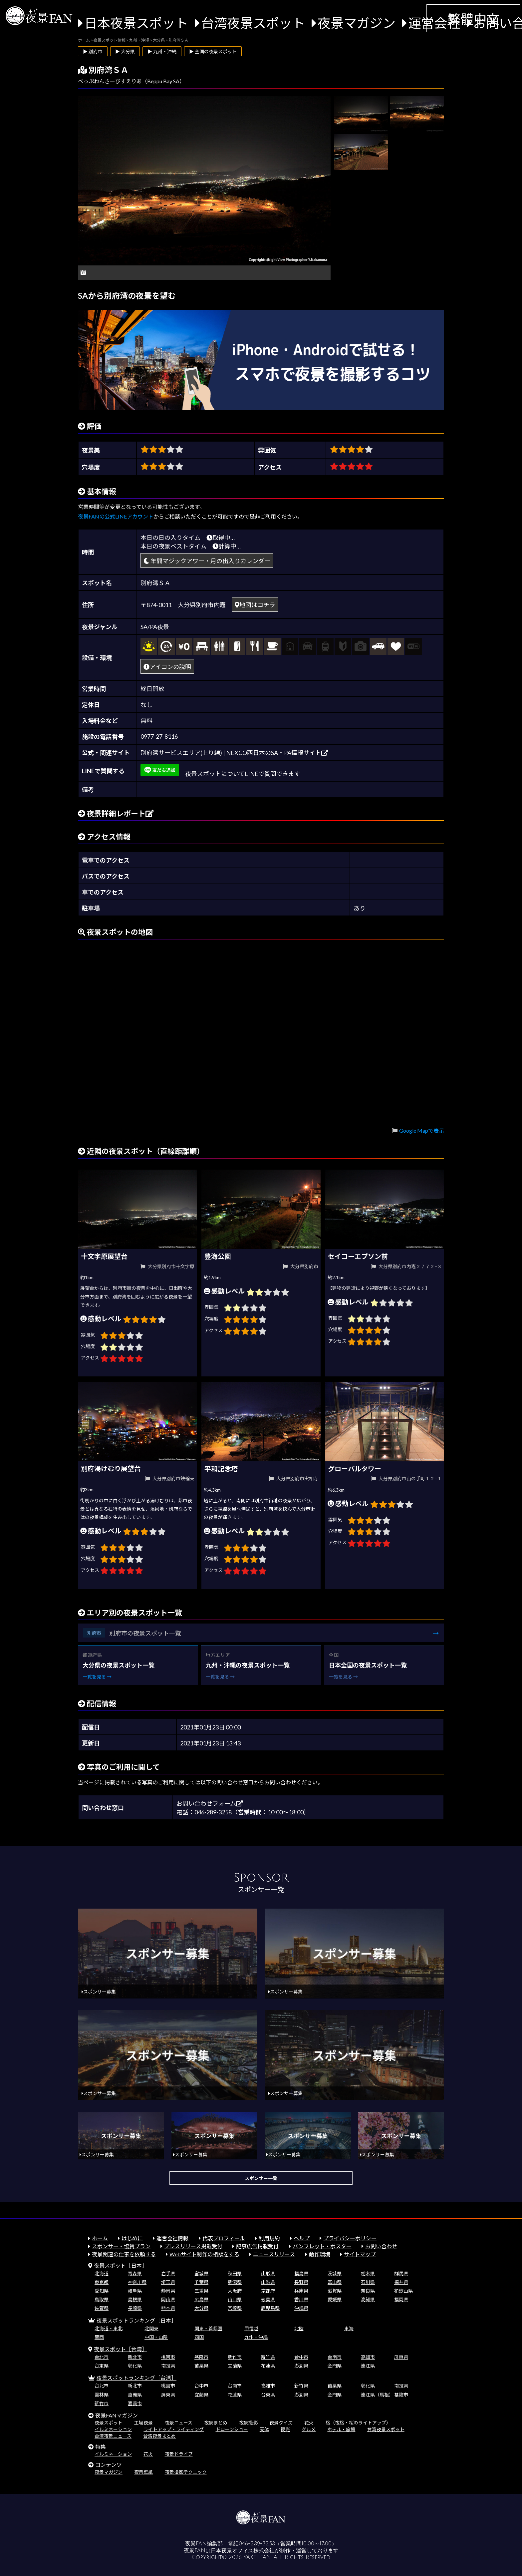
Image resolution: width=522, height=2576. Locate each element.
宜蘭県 (235, 2366)
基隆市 (201, 2357)
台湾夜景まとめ (159, 2436)
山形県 (268, 2273)
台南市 (335, 2357)
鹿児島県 (270, 2308)
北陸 (299, 2328)
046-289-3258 (257, 2544)
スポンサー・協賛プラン (121, 2246)
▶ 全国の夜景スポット (213, 51)
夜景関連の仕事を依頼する (124, 2254)
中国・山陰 (156, 2337)
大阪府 (235, 2291)
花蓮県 (268, 2366)
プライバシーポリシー (350, 2238)
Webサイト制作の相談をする (204, 2254)
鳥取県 (102, 2299)
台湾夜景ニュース (113, 2436)
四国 (199, 2337)
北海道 (102, 2273)
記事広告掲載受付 (257, 2246)
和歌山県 (403, 2291)
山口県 (235, 2299)
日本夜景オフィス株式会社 (243, 2551)
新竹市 (235, 2357)
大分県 (201, 2308)
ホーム (100, 2238)
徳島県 (268, 2299)
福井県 (401, 2282)
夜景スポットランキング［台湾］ (136, 2378)
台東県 (102, 2366)
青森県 (135, 2273)
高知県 (368, 2299)
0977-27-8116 (159, 736)
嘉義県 (135, 2394)
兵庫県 (301, 2291)
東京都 (102, 2282)
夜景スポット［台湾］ (120, 2349)
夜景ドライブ (179, 2454)
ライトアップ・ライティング (173, 2429)
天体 (264, 2429)
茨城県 (335, 2273)
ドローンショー (232, 2429)
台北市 (102, 2357)
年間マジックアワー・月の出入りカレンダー (206, 560)
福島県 (301, 2273)
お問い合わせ (381, 2246)
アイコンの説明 (167, 666)
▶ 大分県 (125, 51)
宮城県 (201, 2273)
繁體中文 (473, 19)
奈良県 (368, 2291)
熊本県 (168, 2308)
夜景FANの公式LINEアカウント (115, 516)
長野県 (301, 2282)
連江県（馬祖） (377, 2394)
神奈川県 (137, 2282)
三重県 (201, 2291)
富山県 (335, 2282)
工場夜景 (143, 2422)
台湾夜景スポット (253, 23)
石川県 (368, 2282)
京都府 (268, 2291)
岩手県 (168, 2273)
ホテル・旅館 (341, 2429)
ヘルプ (302, 2238)
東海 (349, 2328)
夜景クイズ (281, 2422)
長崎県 (135, 2308)
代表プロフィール (223, 2238)
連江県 (368, 2366)
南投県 (168, 2366)
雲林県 (102, 2394)
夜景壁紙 (143, 2472)
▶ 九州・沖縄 (161, 51)
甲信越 (251, 2328)
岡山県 (168, 2299)
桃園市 (168, 2357)
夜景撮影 (248, 2422)
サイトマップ (360, 2254)
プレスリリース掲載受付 (193, 2246)
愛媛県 (335, 2299)
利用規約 (269, 2238)
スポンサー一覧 (261, 2178)
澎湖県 (301, 2366)
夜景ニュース (178, 2422)
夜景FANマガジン (116, 2415)
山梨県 (268, 2282)
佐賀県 (102, 2308)
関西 (99, 2337)
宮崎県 (235, 2308)
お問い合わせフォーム (209, 1803)
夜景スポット (109, 2422)
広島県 (201, 2299)
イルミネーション (113, 2429)
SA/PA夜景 (154, 626)
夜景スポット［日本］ (120, 2265)
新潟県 (235, 2282)
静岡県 (168, 2291)
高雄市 (368, 2357)
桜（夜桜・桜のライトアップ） (358, 2422)
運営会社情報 (172, 2238)
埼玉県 (168, 2282)
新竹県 (268, 2357)
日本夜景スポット (136, 23)
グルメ (309, 2429)
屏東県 (401, 2357)
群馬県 (401, 2273)
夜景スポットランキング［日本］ (136, 2320)
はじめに (132, 2238)
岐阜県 (135, 2291)
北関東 (151, 2328)
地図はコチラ (255, 604)
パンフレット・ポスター (322, 2246)
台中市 (301, 2357)
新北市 (135, 2357)
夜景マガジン (356, 23)
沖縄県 (301, 2308)
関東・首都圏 (208, 2328)
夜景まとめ (215, 2422)
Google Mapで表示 (421, 1130)
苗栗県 (201, 2366)
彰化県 (135, 2366)
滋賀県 (335, 2291)
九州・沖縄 (256, 2337)
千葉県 (201, 2282)
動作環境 (319, 2254)
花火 (309, 2422)
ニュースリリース (274, 2254)
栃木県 (368, 2273)
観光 (285, 2429)
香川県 (301, 2299)
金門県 (335, 2366)
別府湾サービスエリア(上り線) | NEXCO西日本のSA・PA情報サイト (234, 752)
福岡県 (401, 2299)
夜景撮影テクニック (186, 2472)
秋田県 (235, 2273)
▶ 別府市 (93, 51)
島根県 (135, 2299)
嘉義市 (135, 2403)
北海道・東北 (109, 2328)
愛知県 (102, 2291)
